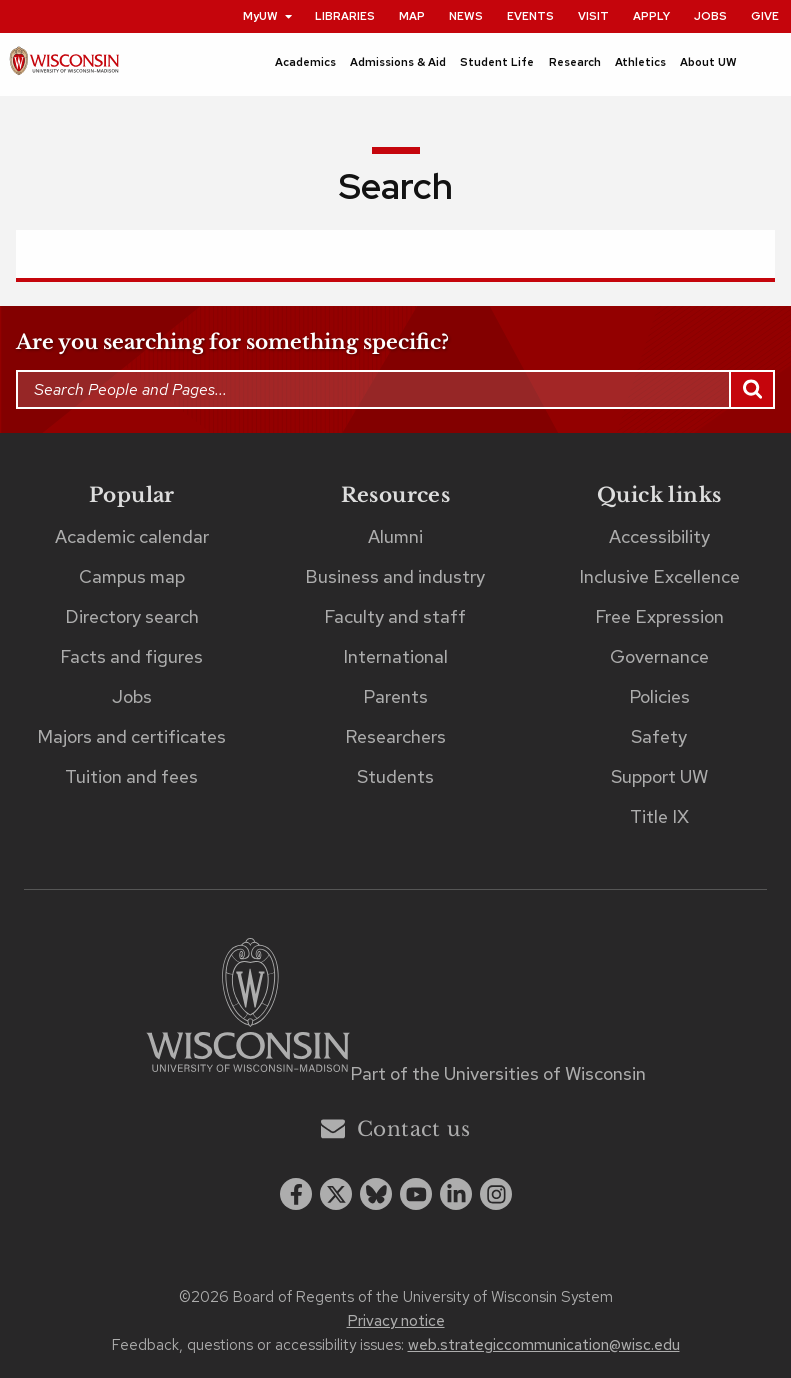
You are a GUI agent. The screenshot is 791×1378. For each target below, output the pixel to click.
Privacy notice (396, 1321)
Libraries (345, 16)
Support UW (659, 776)
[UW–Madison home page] (64, 65)
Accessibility (659, 536)
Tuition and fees (131, 776)
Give (765, 16)
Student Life (497, 62)
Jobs (710, 16)
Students (395, 776)
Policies (659, 696)
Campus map (132, 576)
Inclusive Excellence (659, 576)
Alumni (395, 536)
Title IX (659, 816)
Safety (659, 736)
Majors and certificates (131, 736)
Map (412, 16)
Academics (305, 62)
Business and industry (395, 576)
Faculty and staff (395, 616)
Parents (395, 696)
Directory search (132, 616)
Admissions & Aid (398, 62)
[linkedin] (456, 1194)
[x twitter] (336, 1194)
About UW (708, 62)
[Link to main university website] (248, 1008)
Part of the (498, 1073)
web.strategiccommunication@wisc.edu (544, 1345)
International (395, 656)
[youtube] (416, 1194)
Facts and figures (131, 656)
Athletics (640, 62)
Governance (659, 656)
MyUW (268, 16)
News (466, 16)
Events (530, 16)
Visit (593, 16)
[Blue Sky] (376, 1194)
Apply (651, 16)
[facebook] (296, 1194)
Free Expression (659, 616)
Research (575, 62)
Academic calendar (132, 536)
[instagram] (496, 1194)
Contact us (395, 1128)
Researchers (395, 736)
